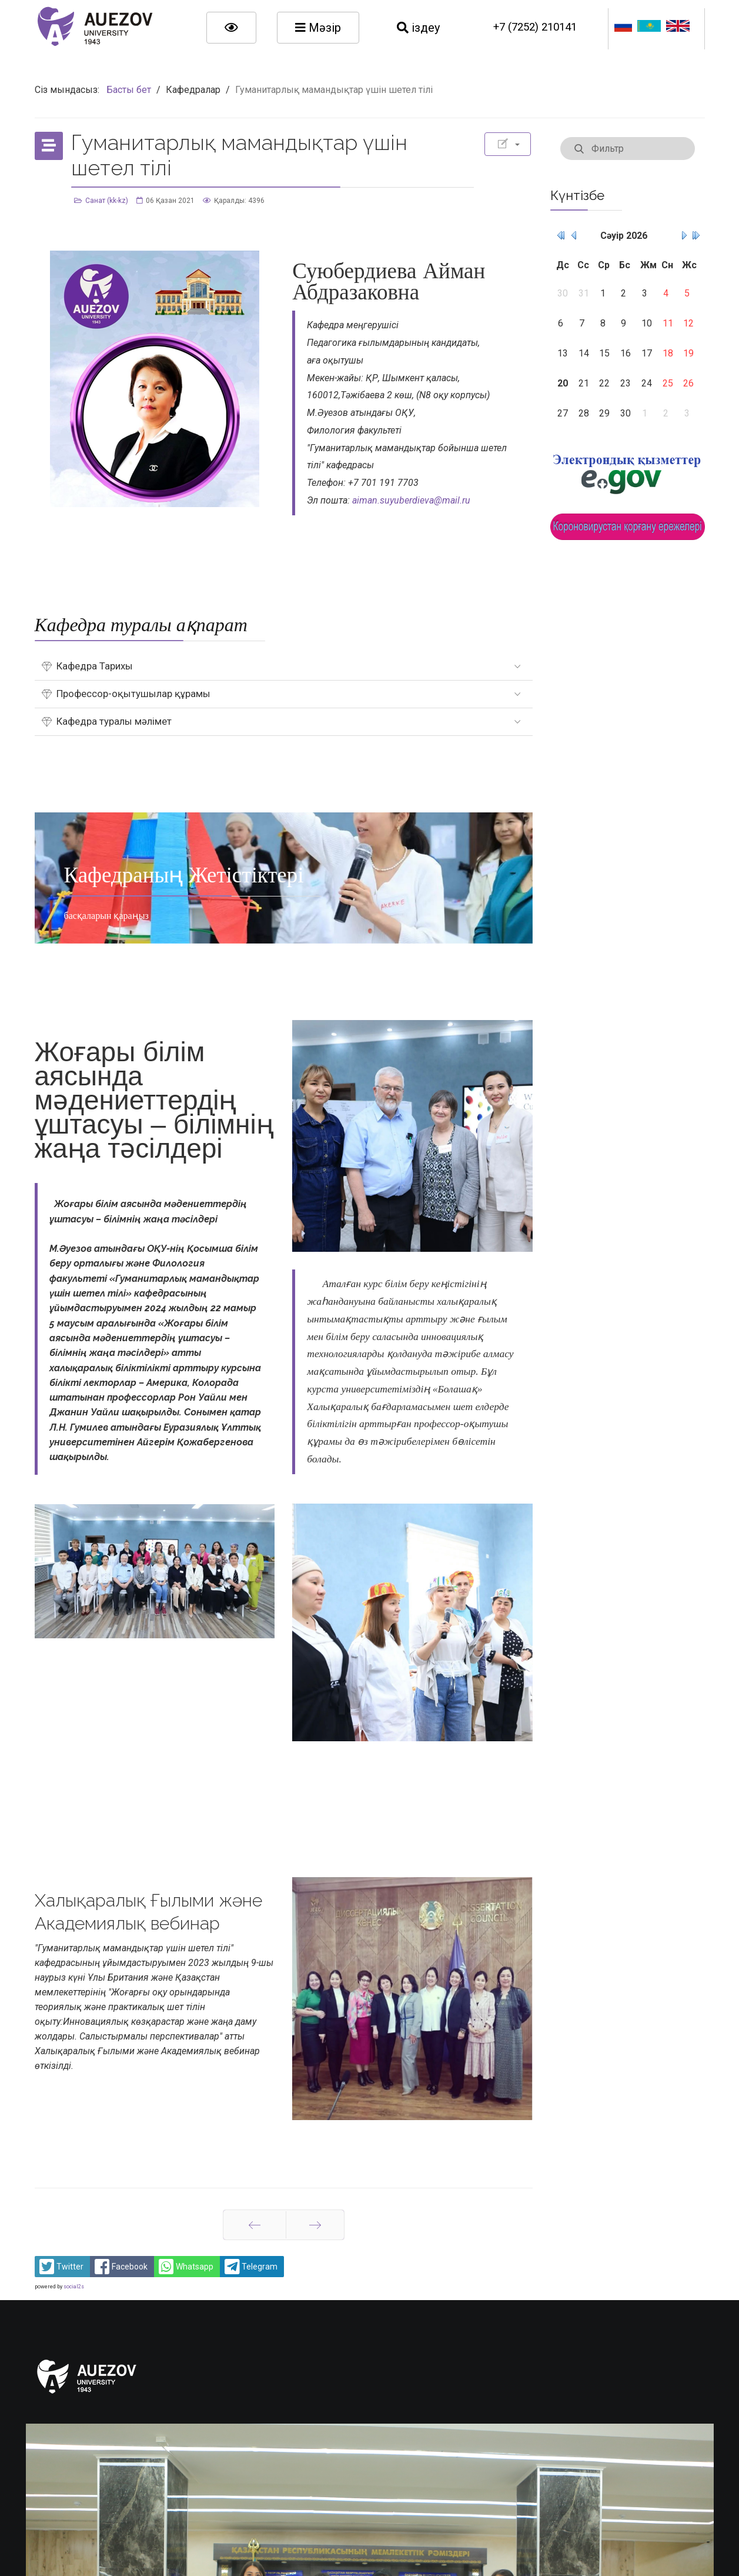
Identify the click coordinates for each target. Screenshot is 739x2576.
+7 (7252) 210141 (535, 27)
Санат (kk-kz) (106, 200)
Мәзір (318, 28)
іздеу (418, 28)
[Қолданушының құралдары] (507, 144)
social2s (73, 2287)
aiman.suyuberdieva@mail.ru (411, 500)
